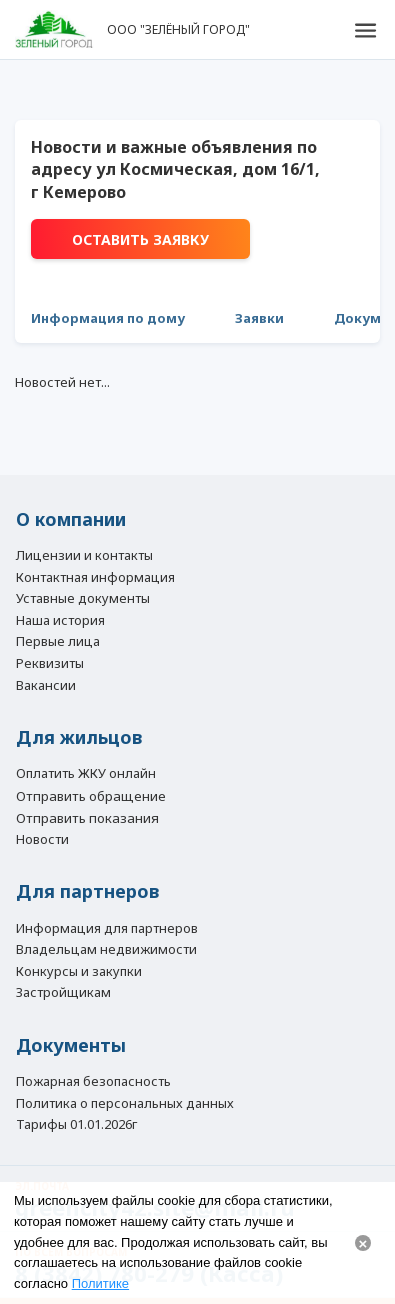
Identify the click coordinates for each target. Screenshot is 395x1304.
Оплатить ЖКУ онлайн (86, 774)
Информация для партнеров (107, 929)
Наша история (60, 621)
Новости (42, 840)
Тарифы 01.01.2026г (76, 1125)
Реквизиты (50, 664)
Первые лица (58, 642)
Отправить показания (87, 818)
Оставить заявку (140, 239)
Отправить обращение (91, 796)
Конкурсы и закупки (79, 972)
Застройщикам (63, 993)
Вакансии (46, 686)
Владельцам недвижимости (106, 950)
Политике (100, 1283)
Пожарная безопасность (93, 1082)
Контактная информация (95, 578)
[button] (365, 30)
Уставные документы (83, 599)
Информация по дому (108, 318)
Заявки (259, 318)
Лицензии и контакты (84, 556)
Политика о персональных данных (125, 1104)
